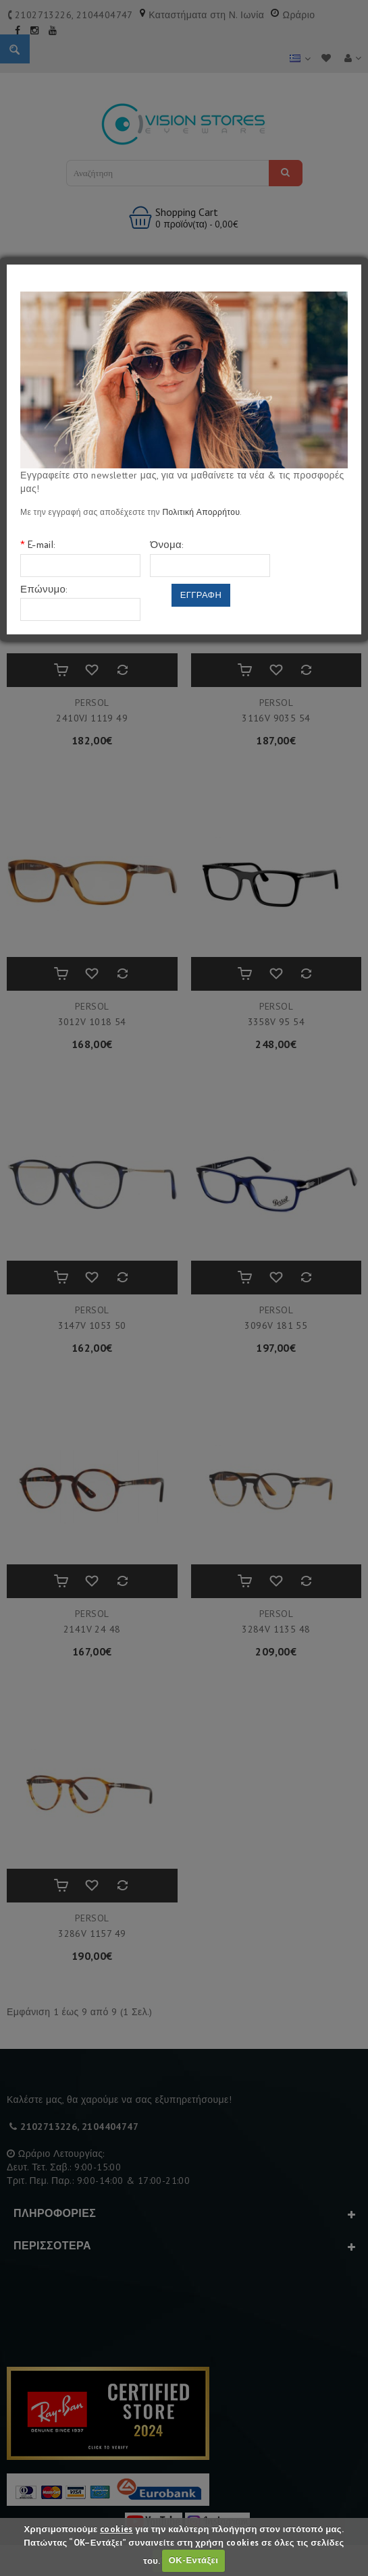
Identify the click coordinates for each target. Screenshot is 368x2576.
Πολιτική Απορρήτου (201, 512)
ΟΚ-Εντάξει (193, 2560)
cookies (116, 2529)
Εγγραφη (201, 595)
